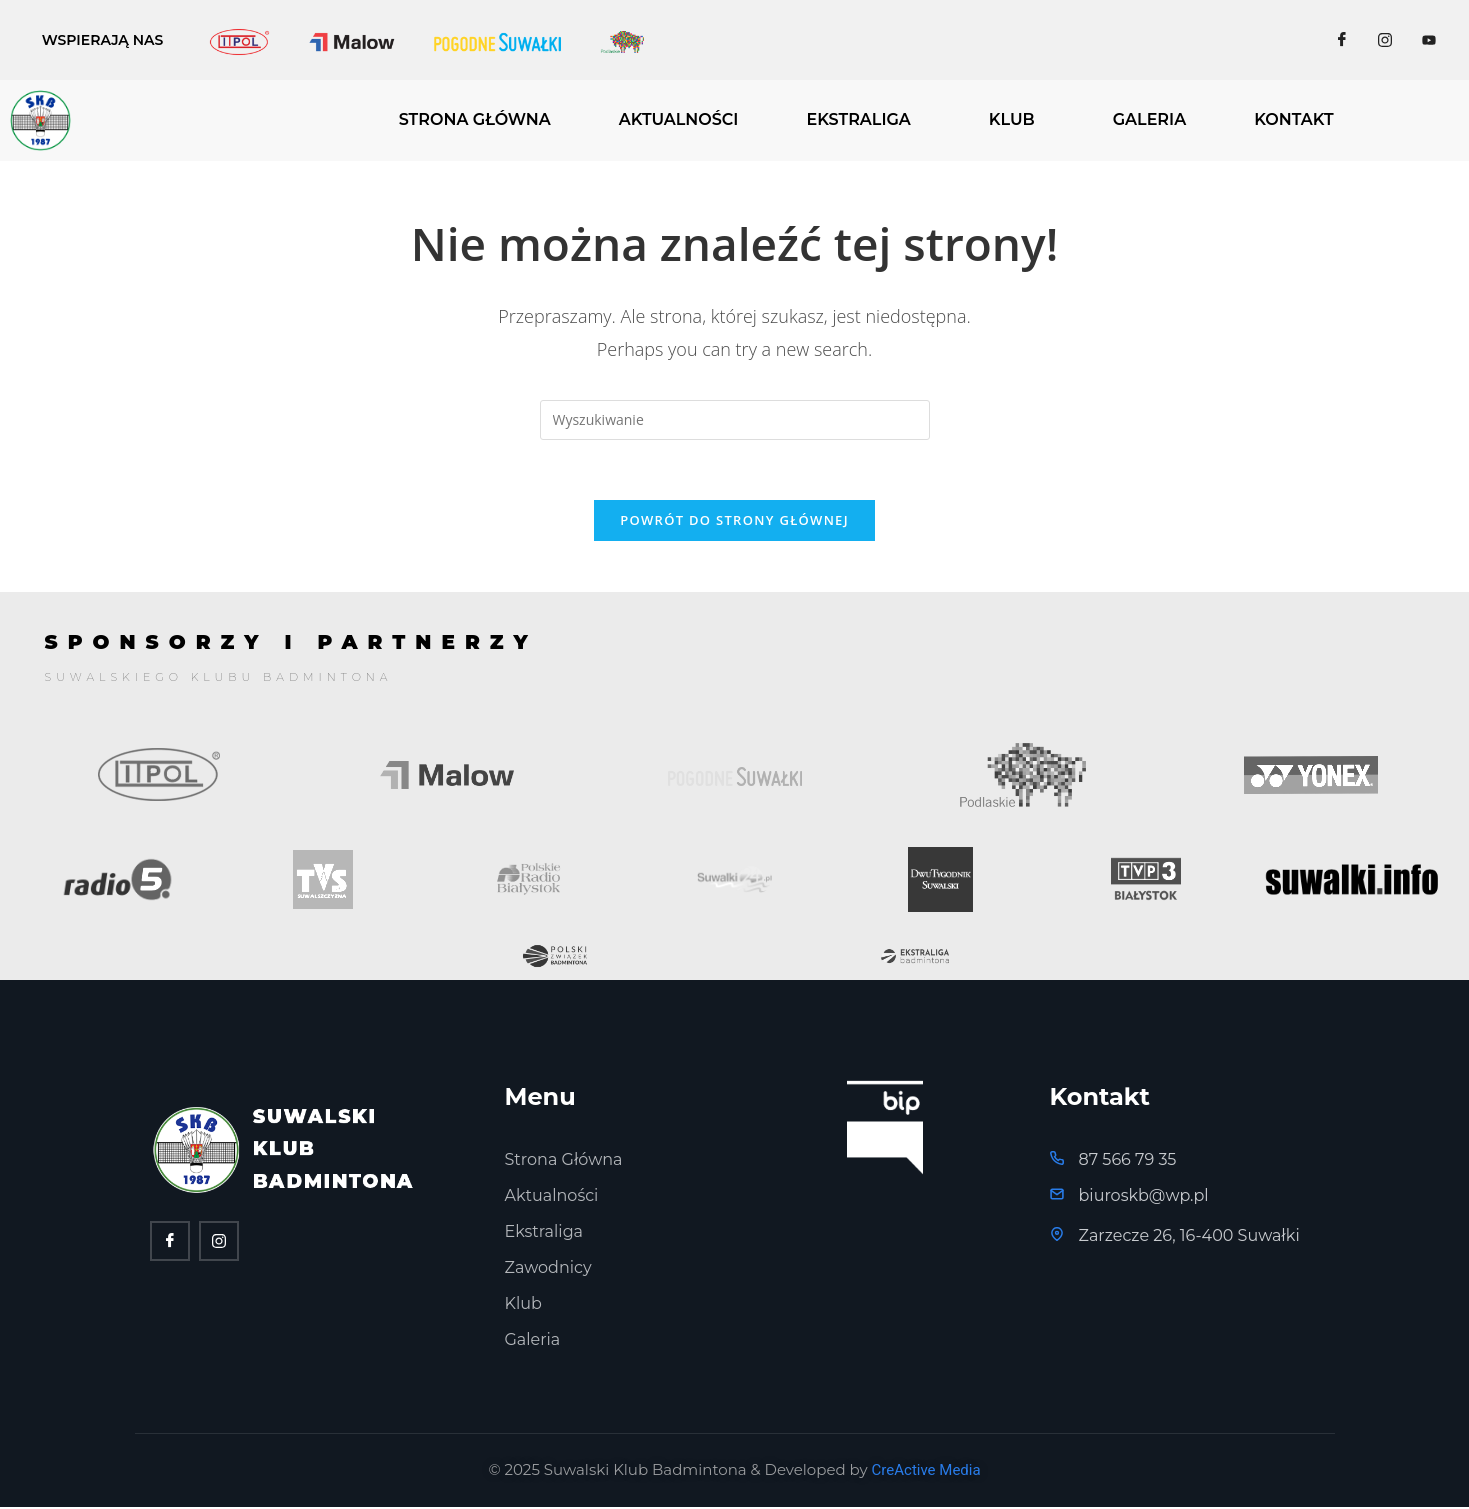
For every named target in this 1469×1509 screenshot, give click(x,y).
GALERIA (1149, 119)
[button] (863, 120)
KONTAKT (1293, 119)
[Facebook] (1342, 40)
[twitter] (219, 1242)
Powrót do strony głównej (734, 521)
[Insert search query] (735, 420)
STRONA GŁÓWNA (475, 119)
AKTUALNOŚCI (679, 119)
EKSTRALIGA (858, 119)
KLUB (1012, 119)
